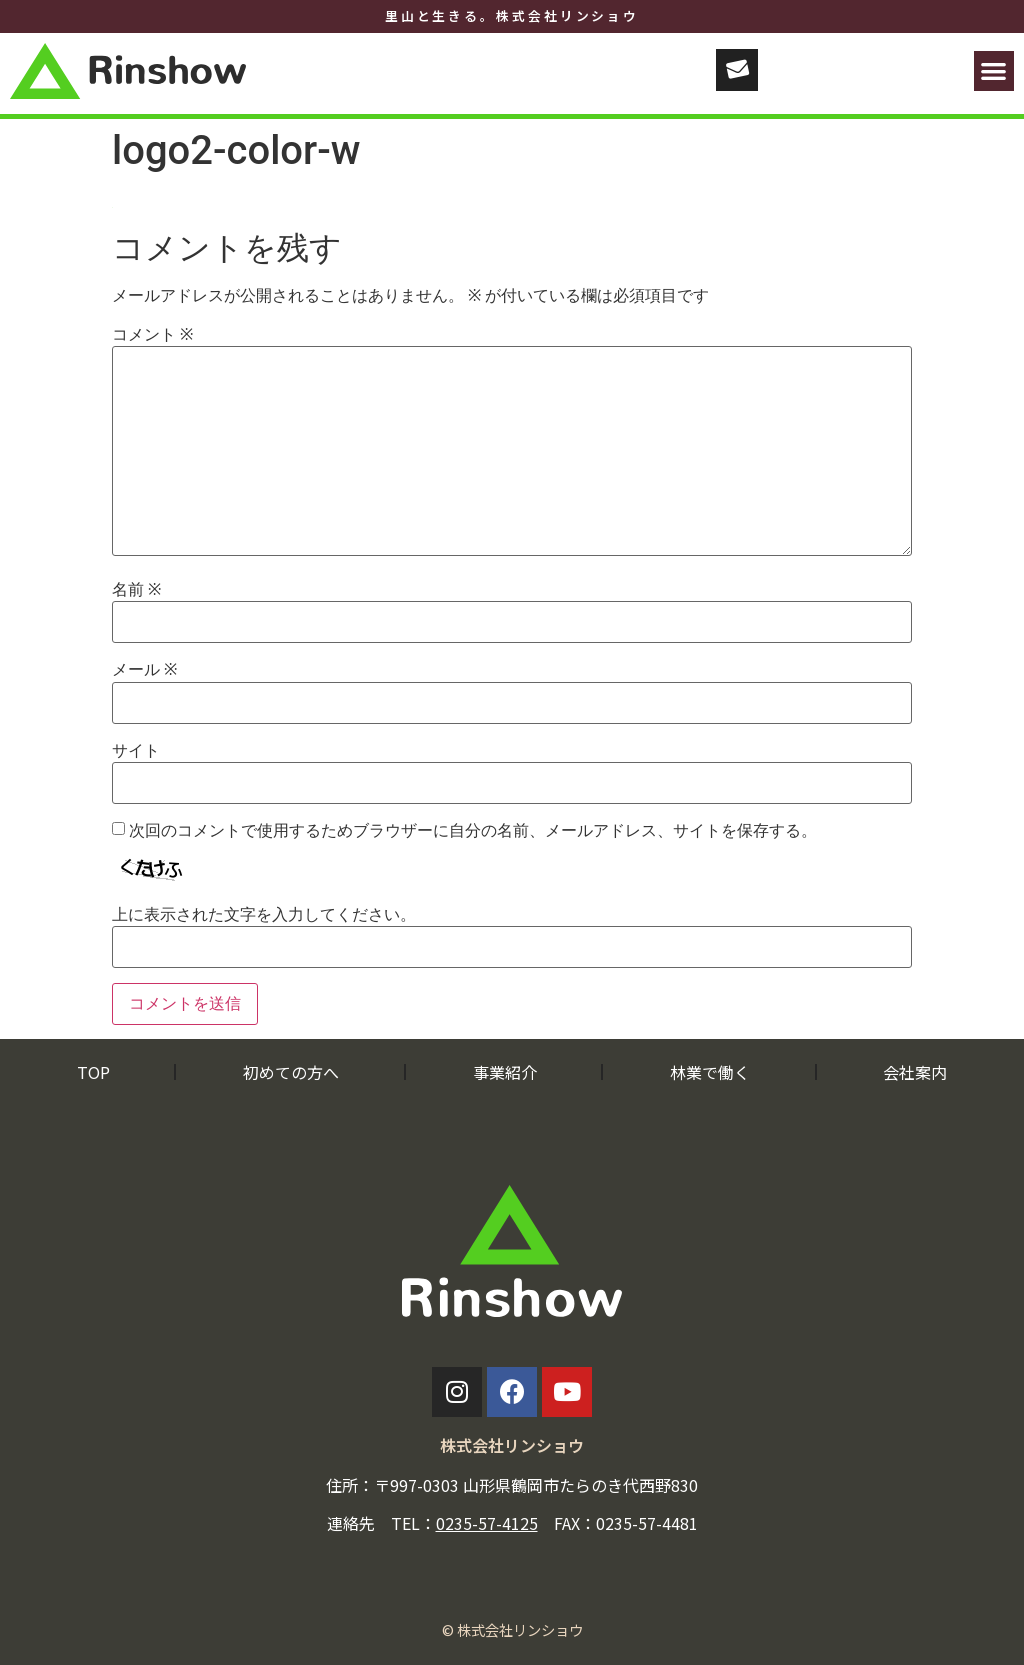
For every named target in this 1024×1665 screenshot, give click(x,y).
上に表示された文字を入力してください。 (264, 915)
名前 (136, 590)
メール (144, 670)
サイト (136, 751)
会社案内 (915, 1072)
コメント (152, 335)
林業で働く (710, 1072)
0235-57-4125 (487, 1523)
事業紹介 (505, 1072)
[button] (994, 71)
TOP (93, 1072)
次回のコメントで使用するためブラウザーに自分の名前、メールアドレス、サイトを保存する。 (473, 831)
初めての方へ (291, 1072)
